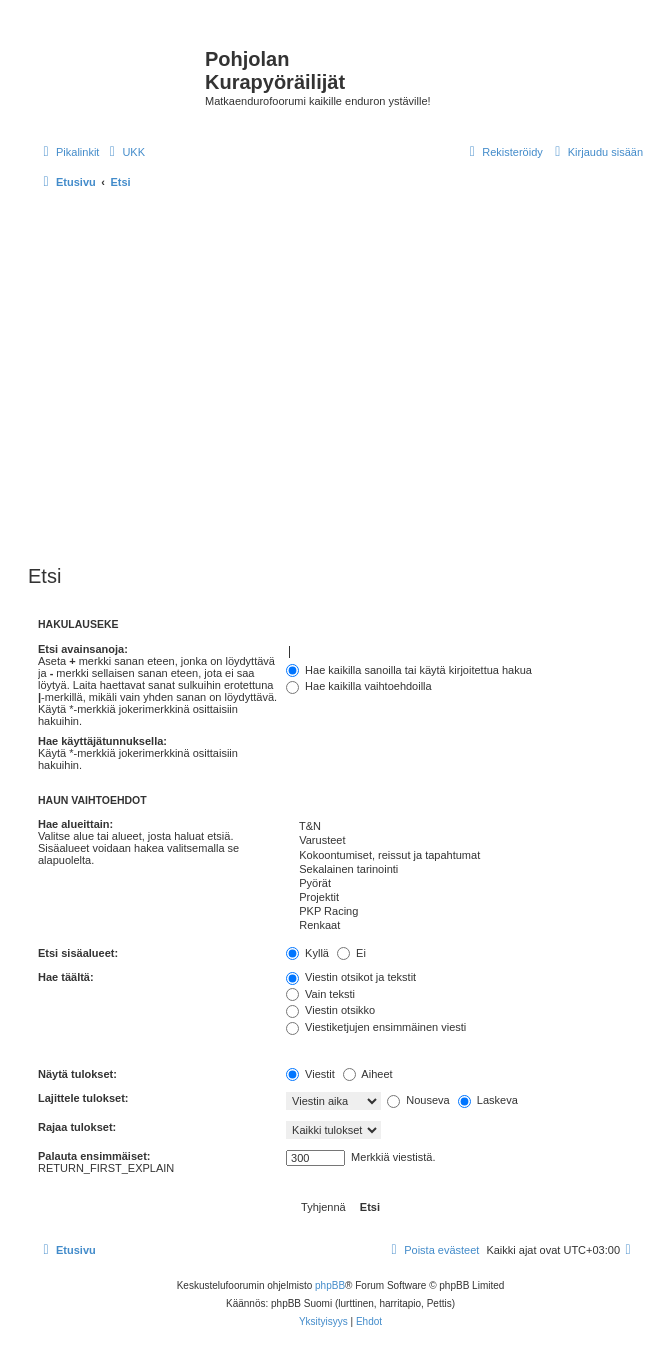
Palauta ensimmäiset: (94, 1156)
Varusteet (464, 841)
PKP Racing (464, 912)
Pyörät (464, 884)
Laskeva (488, 1100)
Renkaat (464, 926)
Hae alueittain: (75, 824)
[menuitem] (124, 152)
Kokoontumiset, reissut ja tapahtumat (464, 856)
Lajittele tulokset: (83, 1098)
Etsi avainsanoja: (83, 649)
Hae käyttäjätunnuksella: (102, 741)
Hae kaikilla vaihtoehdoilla (359, 686)
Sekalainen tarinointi (464, 870)
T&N (464, 827)
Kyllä (307, 953)
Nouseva (418, 1100)
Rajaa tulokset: (77, 1127)
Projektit (464, 898)
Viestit (310, 1074)
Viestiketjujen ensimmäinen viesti (376, 1027)
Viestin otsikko (330, 1010)
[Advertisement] (187, 379)
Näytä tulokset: (77, 1074)
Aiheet (368, 1074)
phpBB (330, 1285)
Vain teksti (320, 994)
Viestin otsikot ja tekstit (351, 977)
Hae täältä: (66, 977)
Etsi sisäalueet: (78, 953)
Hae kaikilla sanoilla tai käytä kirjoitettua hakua (409, 670)
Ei (351, 953)
